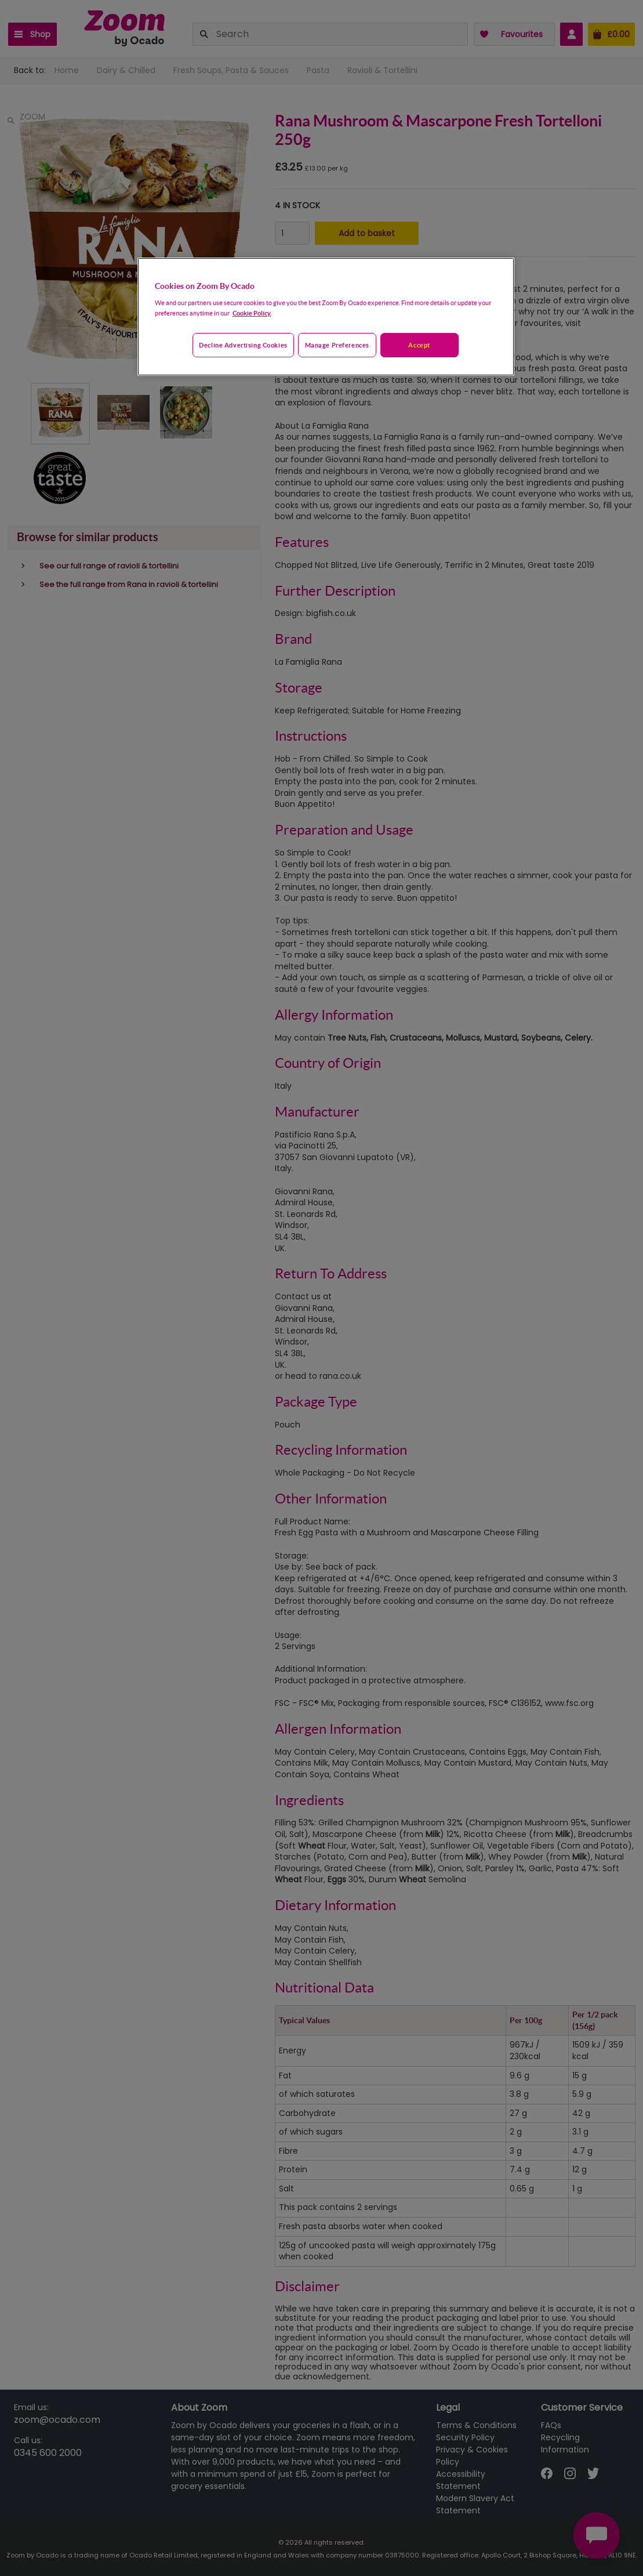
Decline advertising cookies (243, 345)
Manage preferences (337, 345)
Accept (419, 345)
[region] (325, 317)
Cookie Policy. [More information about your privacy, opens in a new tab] (252, 313)
